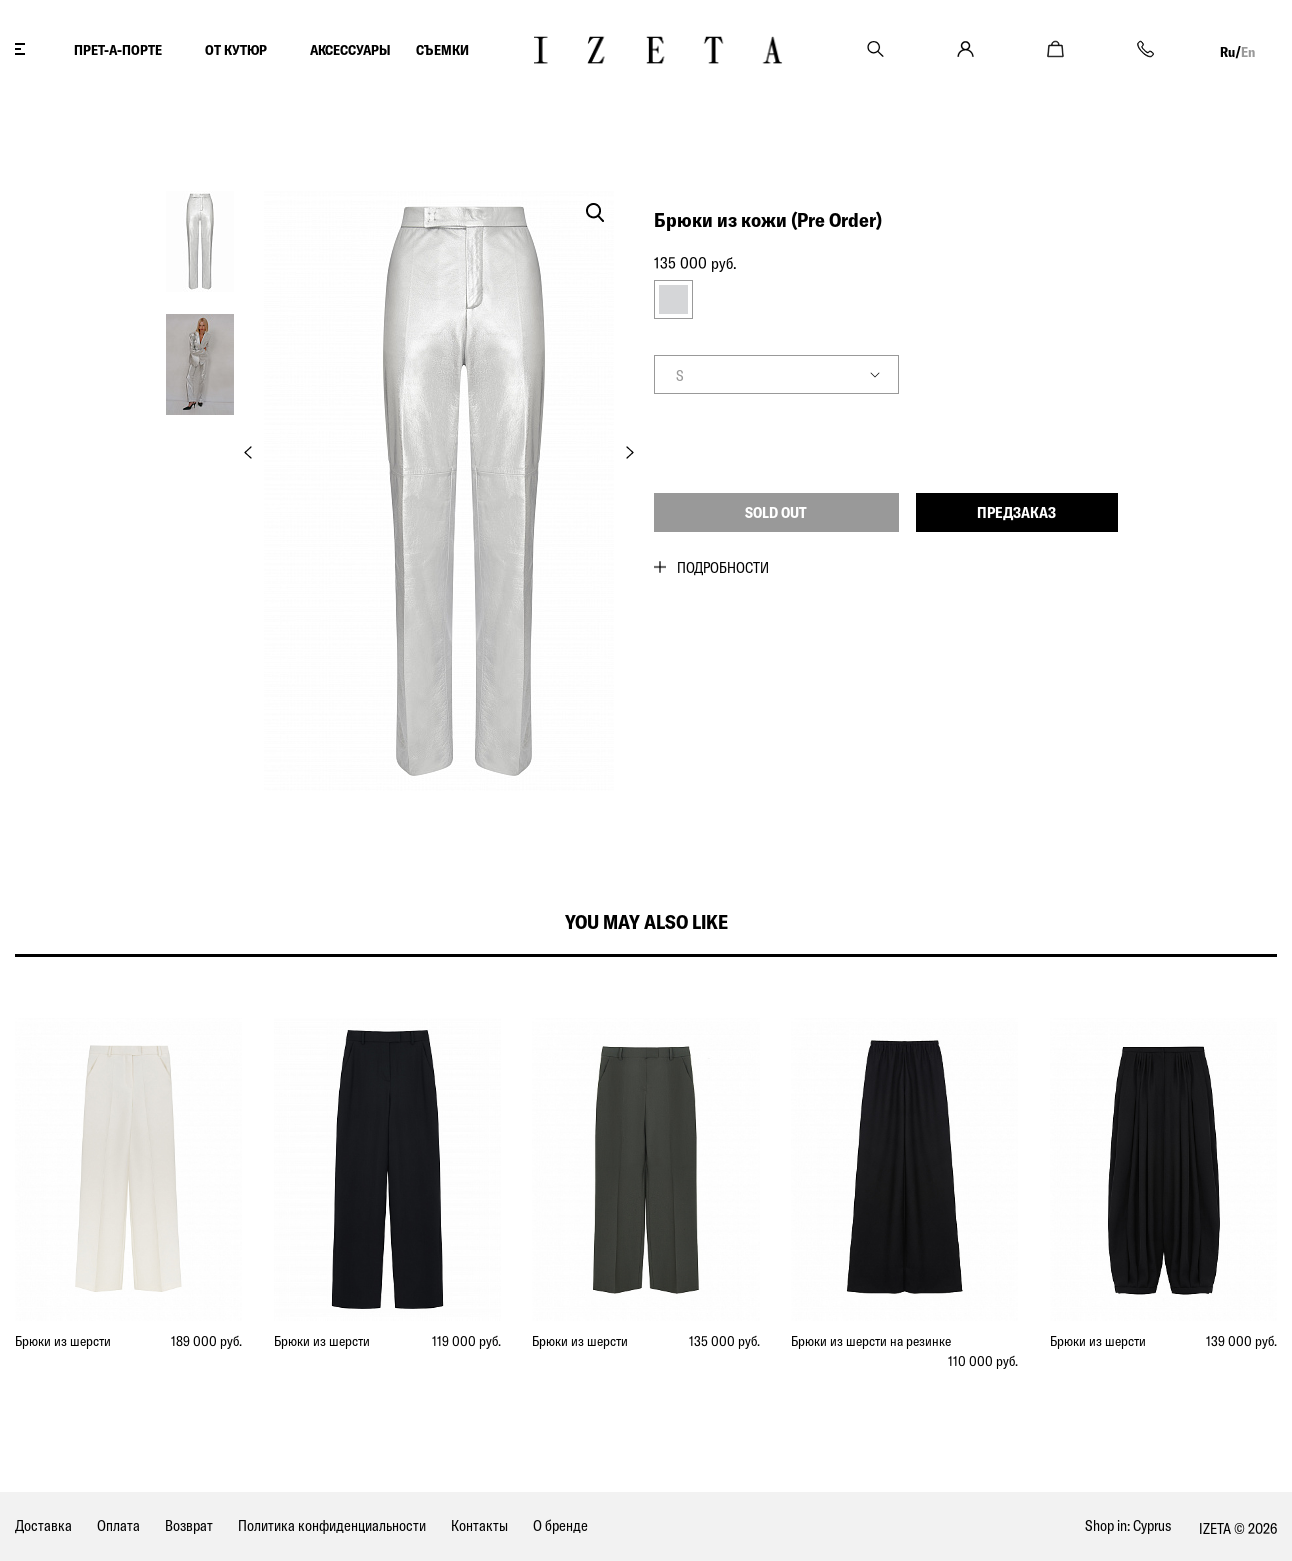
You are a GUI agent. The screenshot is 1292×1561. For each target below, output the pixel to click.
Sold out (776, 512)
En (1248, 52)
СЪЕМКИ (442, 50)
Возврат (189, 1525)
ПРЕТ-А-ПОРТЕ (118, 50)
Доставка (43, 1525)
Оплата (118, 1525)
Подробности (723, 567)
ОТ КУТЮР (236, 50)
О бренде (560, 1525)
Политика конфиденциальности (332, 1525)
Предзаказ (1016, 512)
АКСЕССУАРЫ (350, 50)
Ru (1227, 52)
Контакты (479, 1525)
